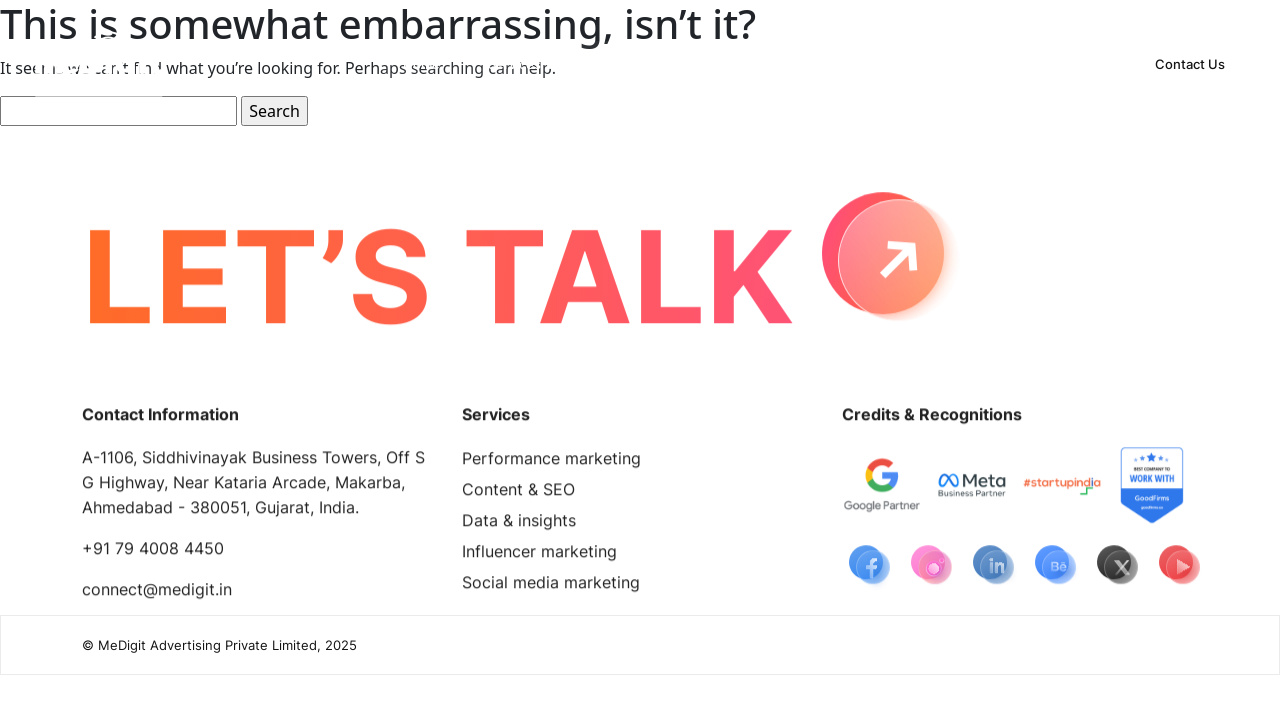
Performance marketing (551, 462)
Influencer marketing (539, 555)
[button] (520, 64)
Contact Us (1190, 64)
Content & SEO (518, 493)
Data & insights (519, 524)
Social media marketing (551, 586)
